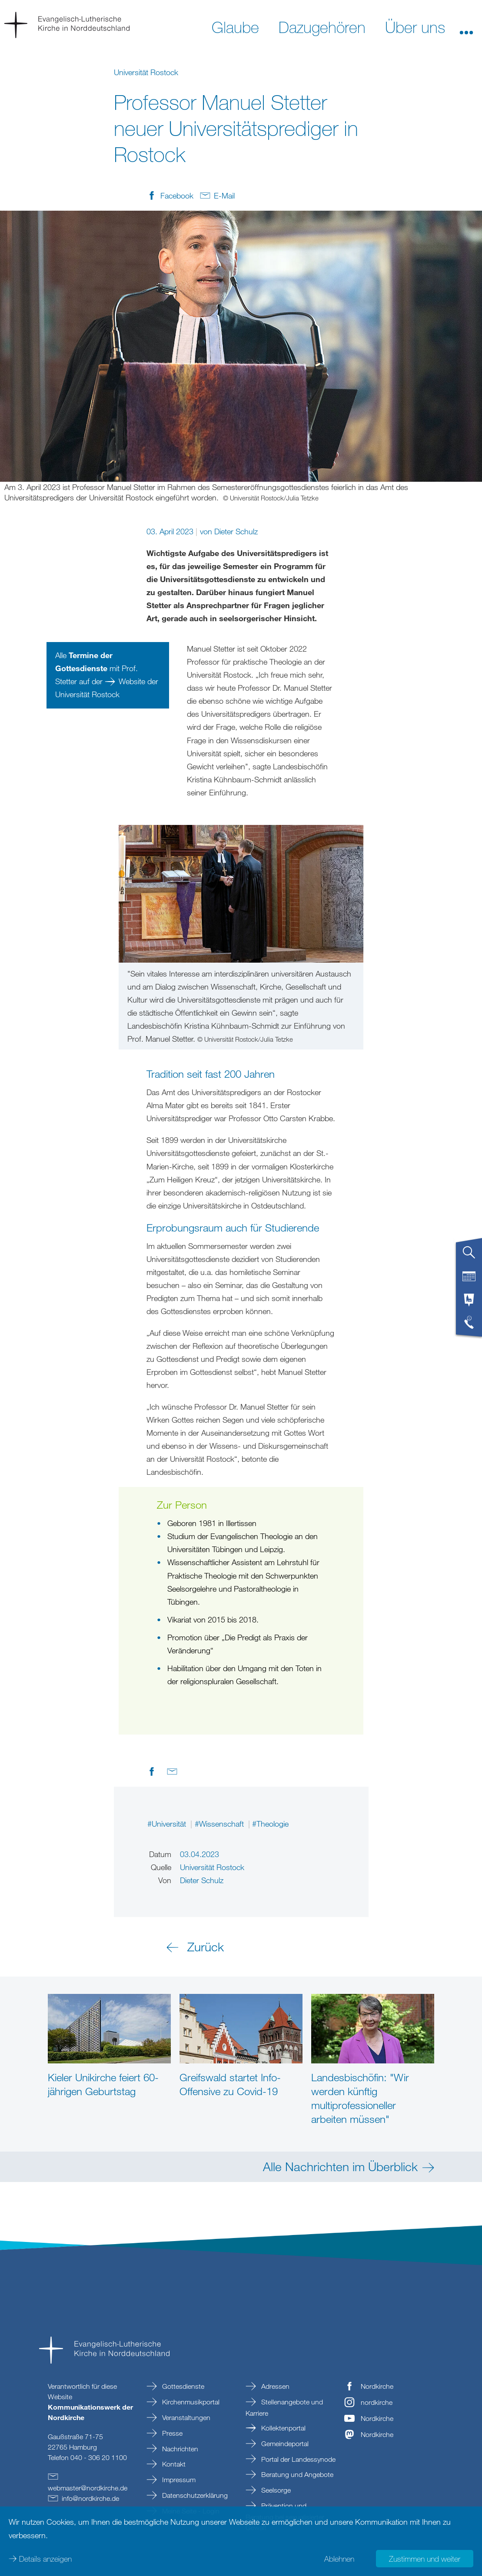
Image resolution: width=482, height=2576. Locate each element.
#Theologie (270, 1823)
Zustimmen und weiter (424, 2558)
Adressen (274, 2386)
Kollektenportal (282, 2428)
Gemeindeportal (284, 2443)
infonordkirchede (90, 2498)
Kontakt (173, 2464)
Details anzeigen (45, 2558)
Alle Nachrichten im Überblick (340, 2166)
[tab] (468, 1256)
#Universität (167, 1823)
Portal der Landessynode (297, 2459)
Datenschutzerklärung (194, 2495)
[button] (466, 26)
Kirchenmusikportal (189, 2402)
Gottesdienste (182, 2386)
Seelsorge (275, 2490)
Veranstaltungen (185, 2417)
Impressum (178, 2479)
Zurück (205, 1946)
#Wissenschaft (220, 1823)
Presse (171, 2433)
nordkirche (376, 2402)
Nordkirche (377, 2386)
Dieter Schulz (236, 531)
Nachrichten (179, 2449)
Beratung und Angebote (296, 2474)
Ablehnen (339, 2558)
